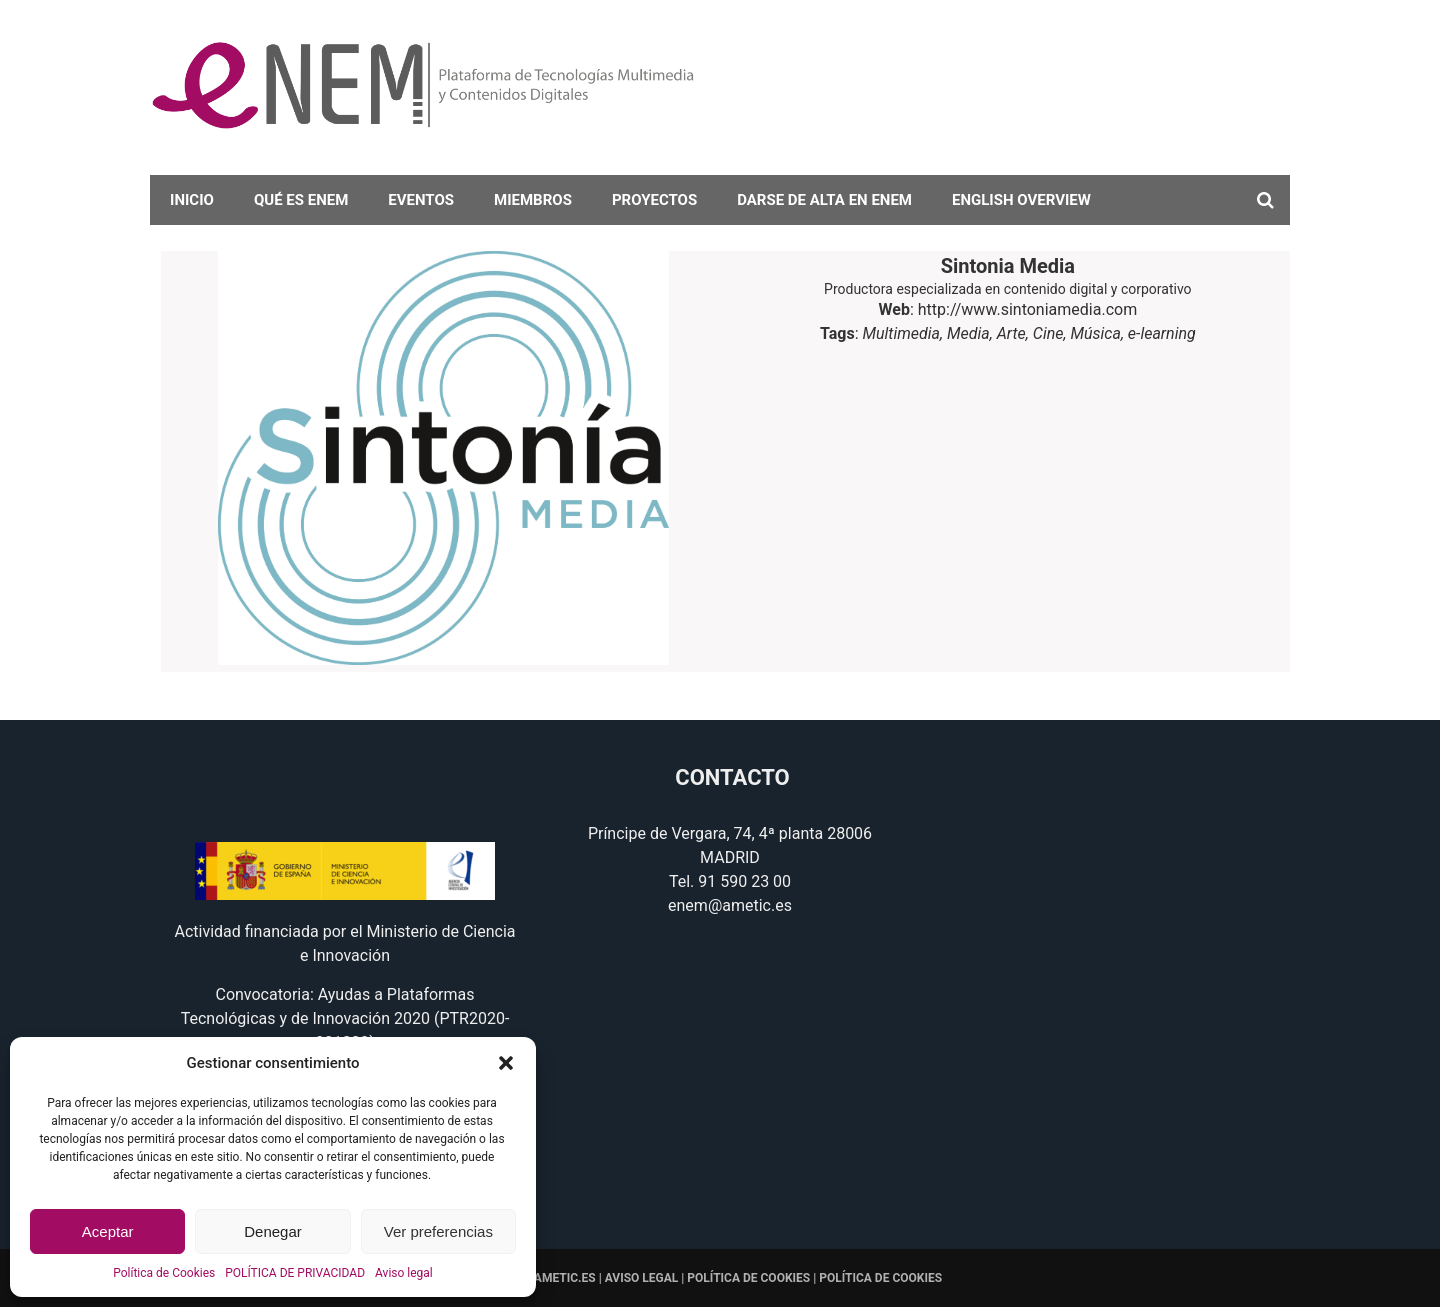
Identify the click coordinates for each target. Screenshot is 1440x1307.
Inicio (192, 200)
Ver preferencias (438, 1231)
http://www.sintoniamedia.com (1027, 309)
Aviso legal (404, 1273)
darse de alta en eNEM (824, 200)
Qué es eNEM (301, 200)
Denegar (273, 1231)
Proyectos (654, 200)
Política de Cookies (164, 1273)
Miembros (533, 200)
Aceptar (108, 1231)
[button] (506, 1063)
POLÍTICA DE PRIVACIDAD (295, 1273)
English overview (1021, 200)
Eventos (421, 200)
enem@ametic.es (730, 905)
